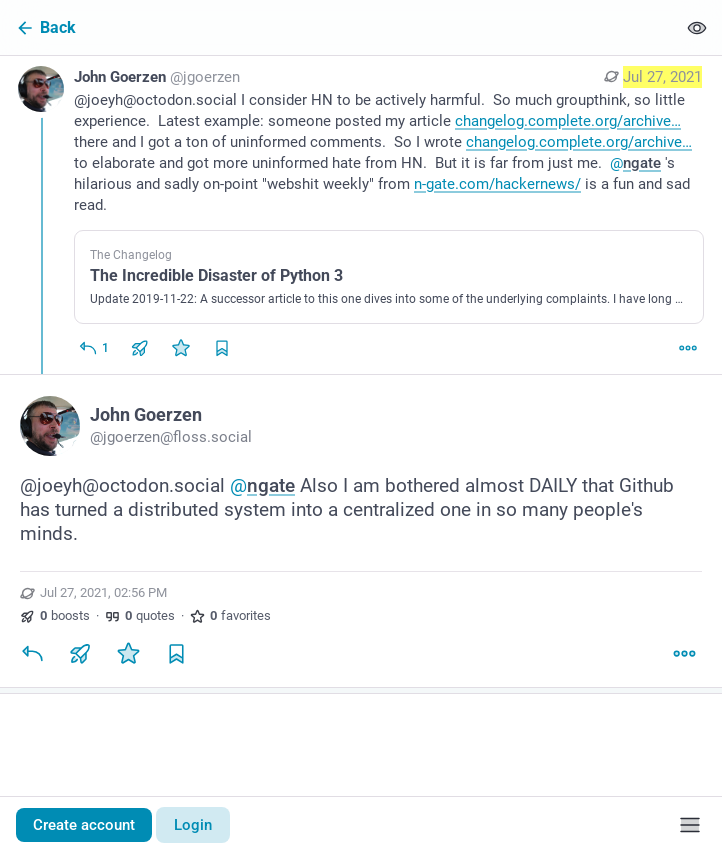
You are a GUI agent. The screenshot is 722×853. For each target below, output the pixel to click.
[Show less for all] (697, 27)
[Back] (338, 27)
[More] (688, 348)
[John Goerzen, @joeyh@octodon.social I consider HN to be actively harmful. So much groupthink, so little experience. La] (361, 214)
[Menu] (690, 825)
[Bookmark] (176, 653)
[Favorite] (181, 348)
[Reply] (93, 348)
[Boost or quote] (140, 348)
